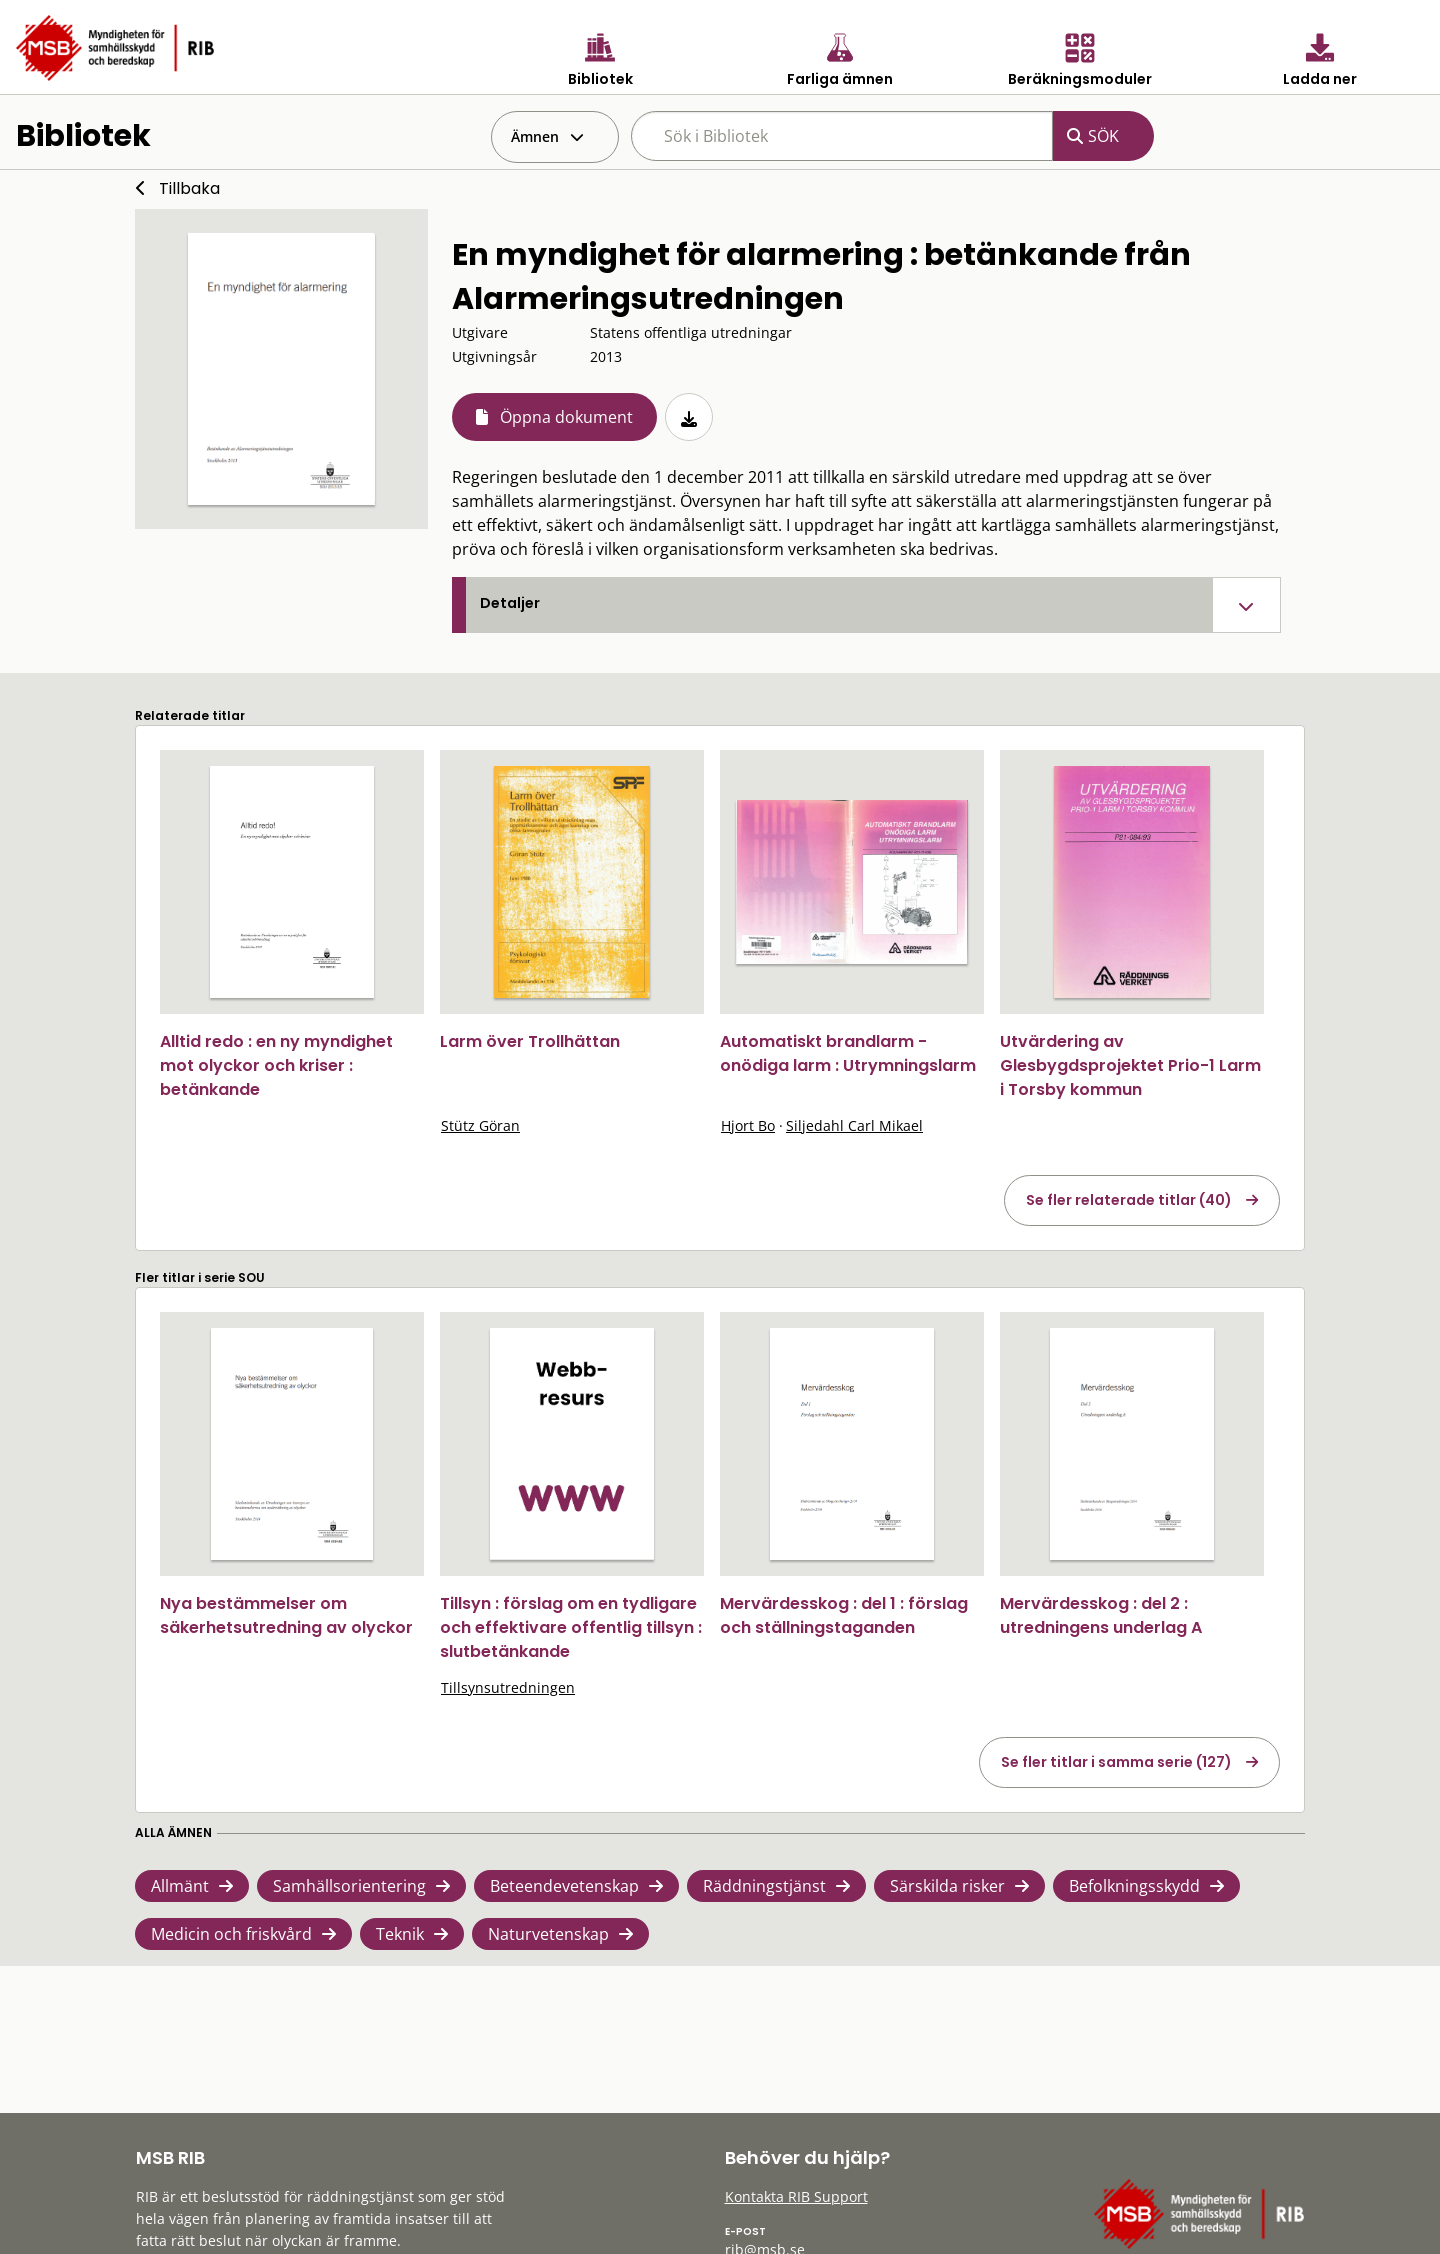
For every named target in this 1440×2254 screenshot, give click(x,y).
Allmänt (180, 1886)
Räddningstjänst (764, 1886)
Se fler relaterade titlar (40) (1129, 1200)
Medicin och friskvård (231, 1934)
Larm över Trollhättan (530, 1041)
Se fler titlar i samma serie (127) (1116, 1762)
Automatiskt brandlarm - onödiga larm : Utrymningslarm (848, 1053)
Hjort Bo (748, 1125)
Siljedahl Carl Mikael (854, 1125)
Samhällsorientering (349, 1886)
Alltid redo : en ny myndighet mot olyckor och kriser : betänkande (276, 1065)
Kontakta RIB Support (796, 2196)
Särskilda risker (947, 1886)
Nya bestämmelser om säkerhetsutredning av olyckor (286, 1615)
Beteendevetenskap (564, 1886)
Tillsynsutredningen (508, 1687)
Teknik (400, 1934)
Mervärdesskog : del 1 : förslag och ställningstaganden (844, 1615)
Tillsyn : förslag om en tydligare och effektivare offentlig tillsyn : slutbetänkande (571, 1627)
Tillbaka (189, 188)
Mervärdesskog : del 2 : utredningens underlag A (1101, 1615)
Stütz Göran (480, 1125)
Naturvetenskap (548, 1934)
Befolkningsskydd (1134, 1886)
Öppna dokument (566, 417)
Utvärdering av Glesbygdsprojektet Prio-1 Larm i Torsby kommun (1130, 1065)
